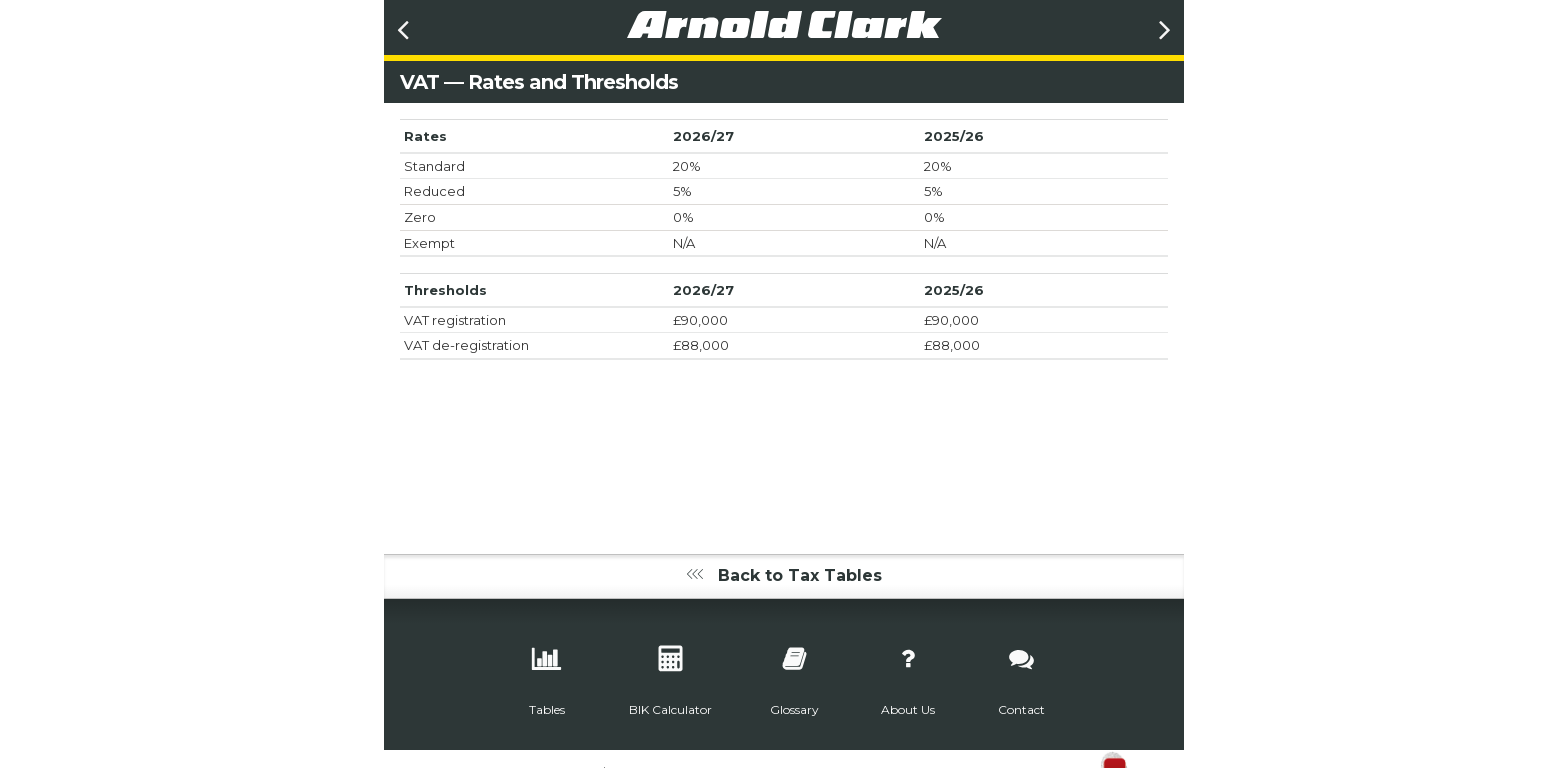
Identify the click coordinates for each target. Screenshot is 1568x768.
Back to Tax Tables (784, 575)
